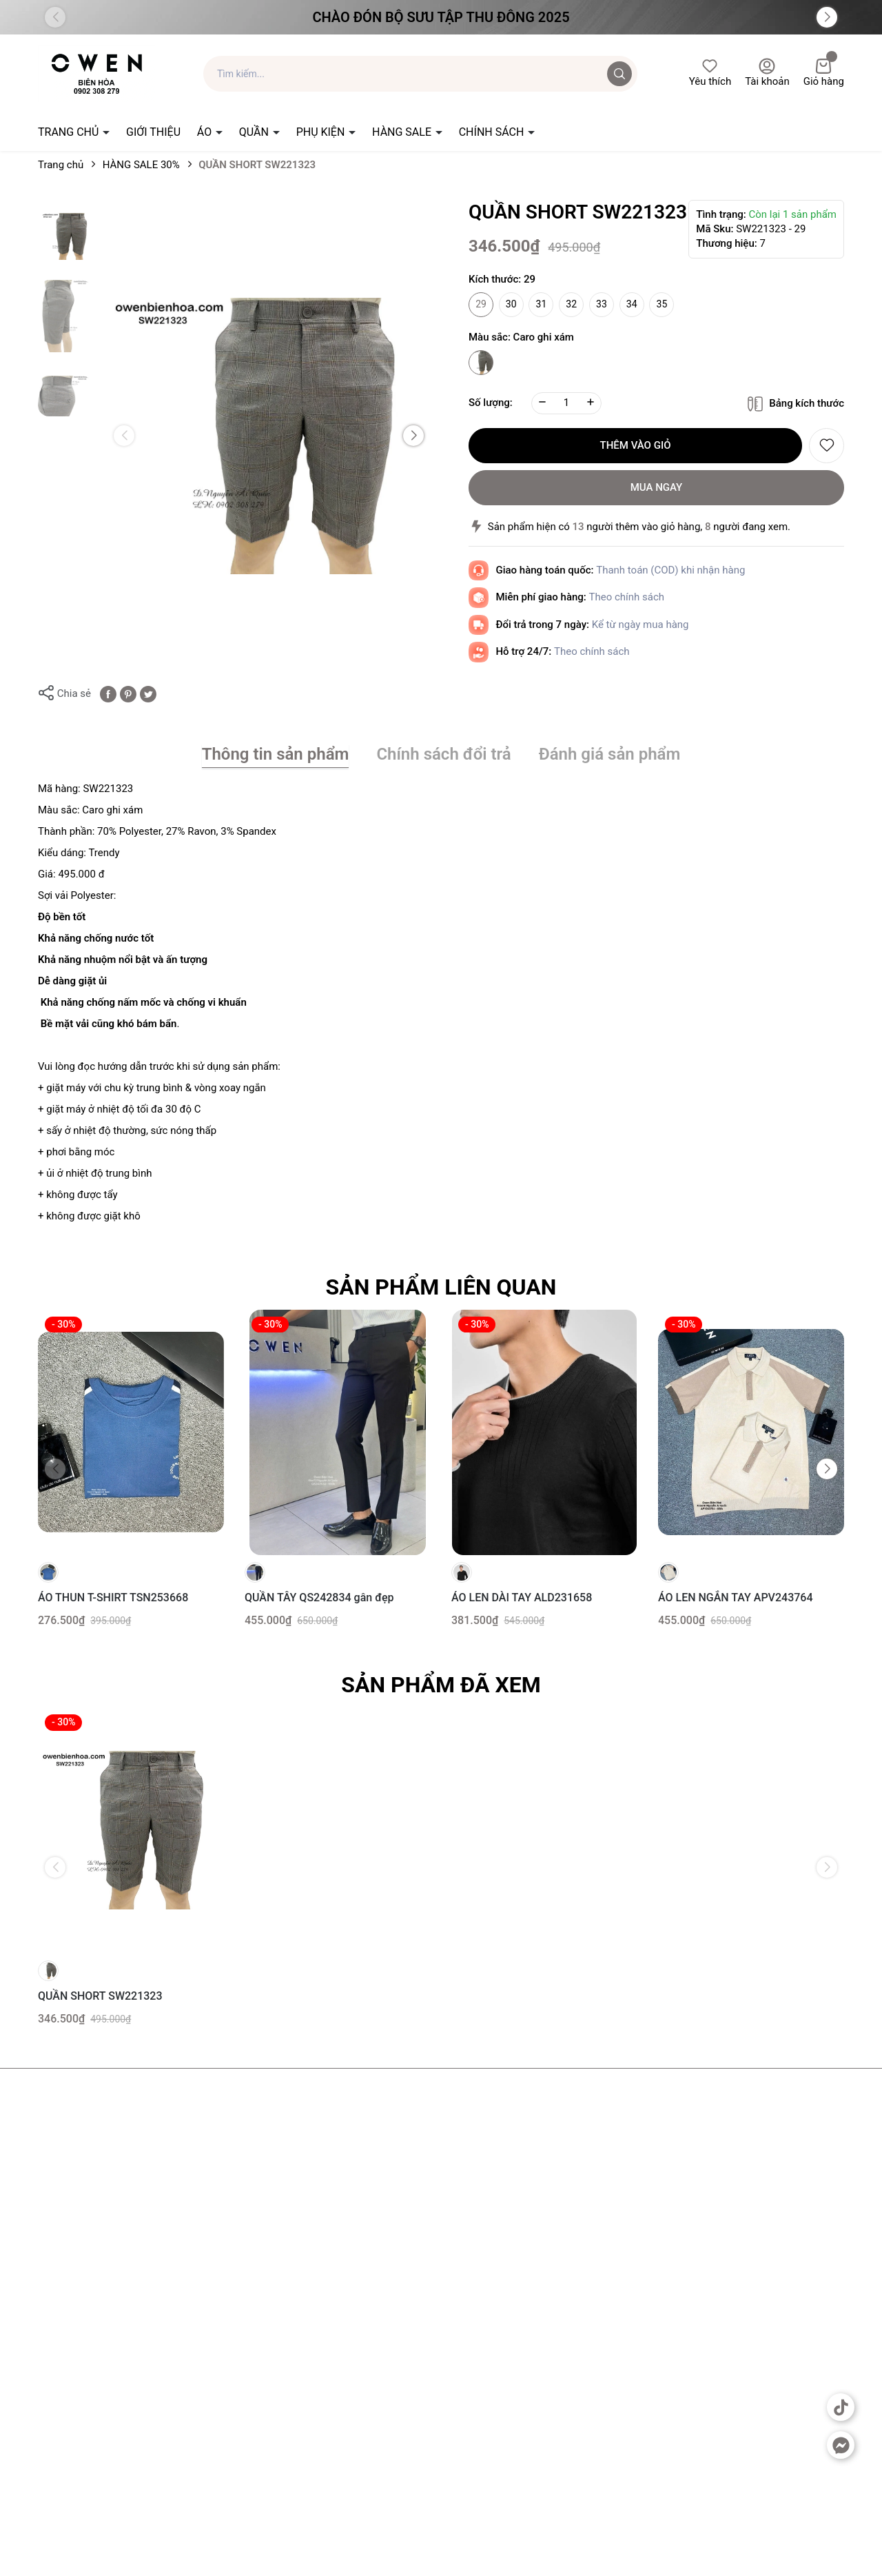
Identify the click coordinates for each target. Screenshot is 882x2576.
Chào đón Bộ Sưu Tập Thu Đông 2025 (440, 17)
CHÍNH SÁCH (493, 132)
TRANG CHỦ (69, 132)
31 (541, 304)
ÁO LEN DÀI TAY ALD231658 (521, 1597)
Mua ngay (656, 487)
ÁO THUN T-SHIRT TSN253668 (113, 1597)
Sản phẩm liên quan (441, 1287)
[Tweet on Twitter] (148, 693)
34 (631, 304)
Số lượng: (491, 402)
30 (511, 304)
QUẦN (255, 132)
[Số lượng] (566, 403)
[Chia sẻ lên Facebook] (108, 693)
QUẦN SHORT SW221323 (100, 1995)
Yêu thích (710, 73)
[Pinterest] (128, 693)
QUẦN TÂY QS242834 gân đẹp (319, 1597)
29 (480, 304)
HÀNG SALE (403, 132)
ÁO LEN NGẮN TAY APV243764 (735, 1597)
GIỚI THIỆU (153, 132)
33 (601, 304)
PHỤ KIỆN (322, 132)
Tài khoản (767, 73)
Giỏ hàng (823, 73)
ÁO (205, 132)
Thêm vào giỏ (635, 445)
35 (662, 304)
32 (571, 304)
